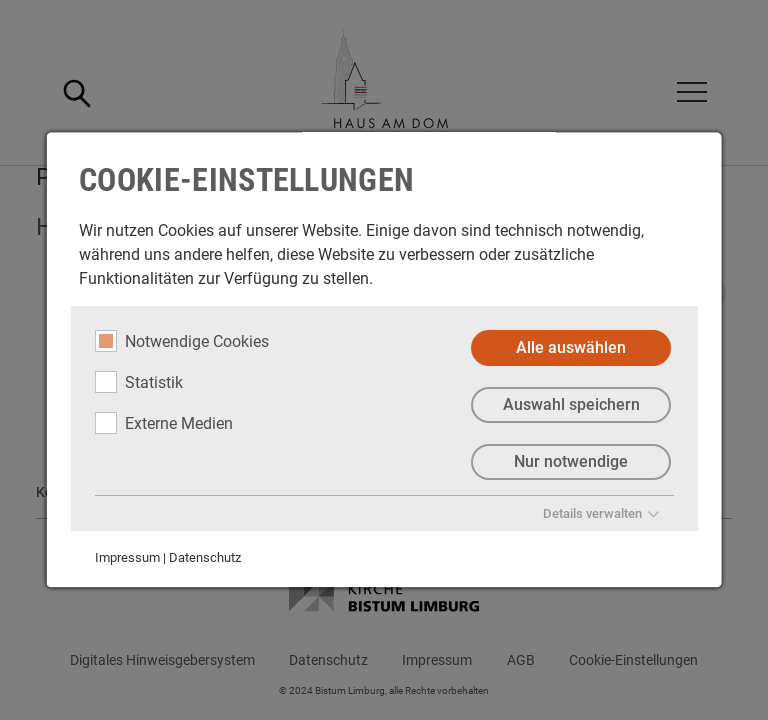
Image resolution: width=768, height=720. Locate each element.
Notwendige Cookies (182, 341)
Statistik (139, 382)
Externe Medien (164, 423)
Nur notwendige (571, 461)
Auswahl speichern (570, 404)
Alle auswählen (571, 347)
